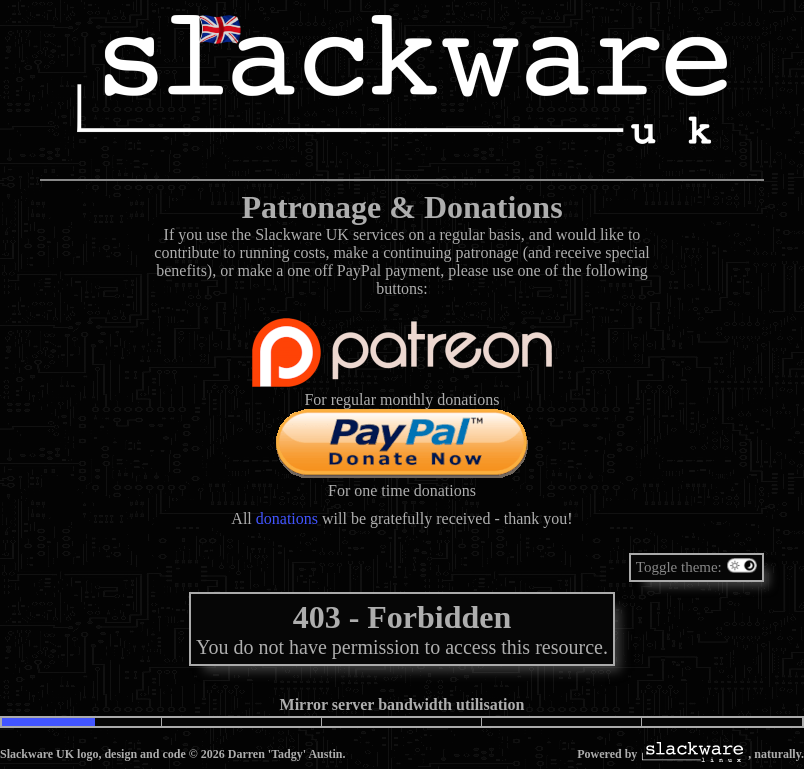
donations (287, 518)
